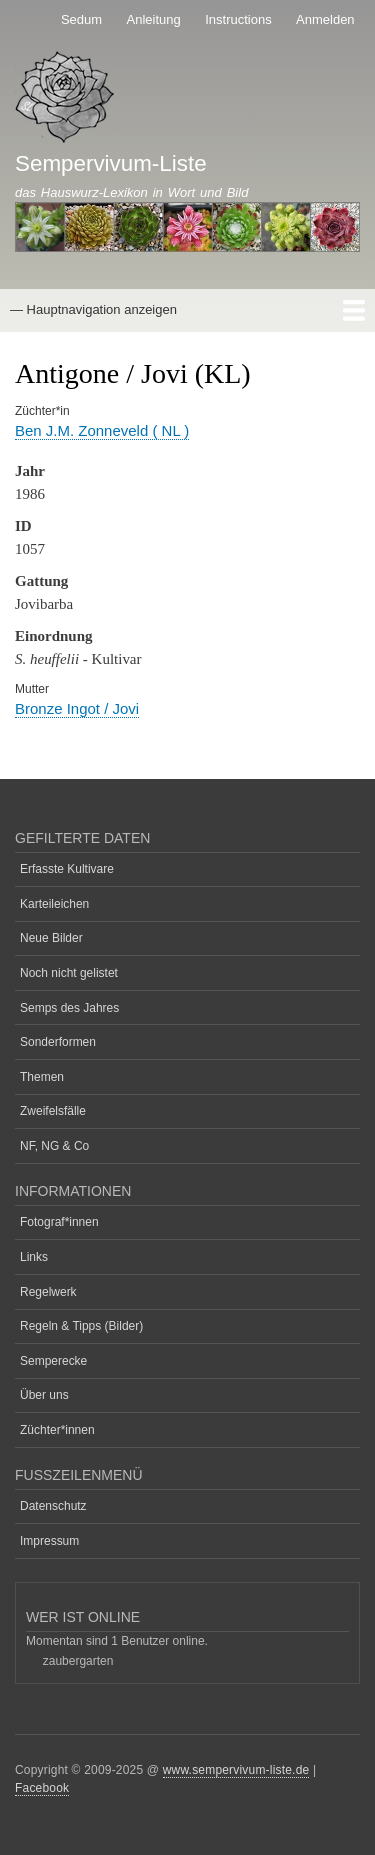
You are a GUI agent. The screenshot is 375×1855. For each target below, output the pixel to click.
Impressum (49, 1541)
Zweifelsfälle (53, 1111)
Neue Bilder (51, 938)
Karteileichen (54, 904)
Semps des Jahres (69, 1008)
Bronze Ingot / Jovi (77, 708)
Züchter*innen (57, 1430)
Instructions (238, 19)
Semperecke (53, 1361)
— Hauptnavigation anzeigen (93, 309)
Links (34, 1257)
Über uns (44, 1395)
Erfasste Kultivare (67, 869)
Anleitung (154, 19)
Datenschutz (53, 1506)
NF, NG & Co (54, 1146)
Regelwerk (48, 1292)
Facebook (42, 1788)
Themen (42, 1077)
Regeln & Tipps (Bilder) (81, 1326)
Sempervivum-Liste (111, 163)
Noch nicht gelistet (69, 973)
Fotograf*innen (59, 1222)
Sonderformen (58, 1042)
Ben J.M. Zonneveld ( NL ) (102, 430)
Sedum (81, 19)
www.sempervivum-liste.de (236, 1770)
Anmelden (325, 19)
